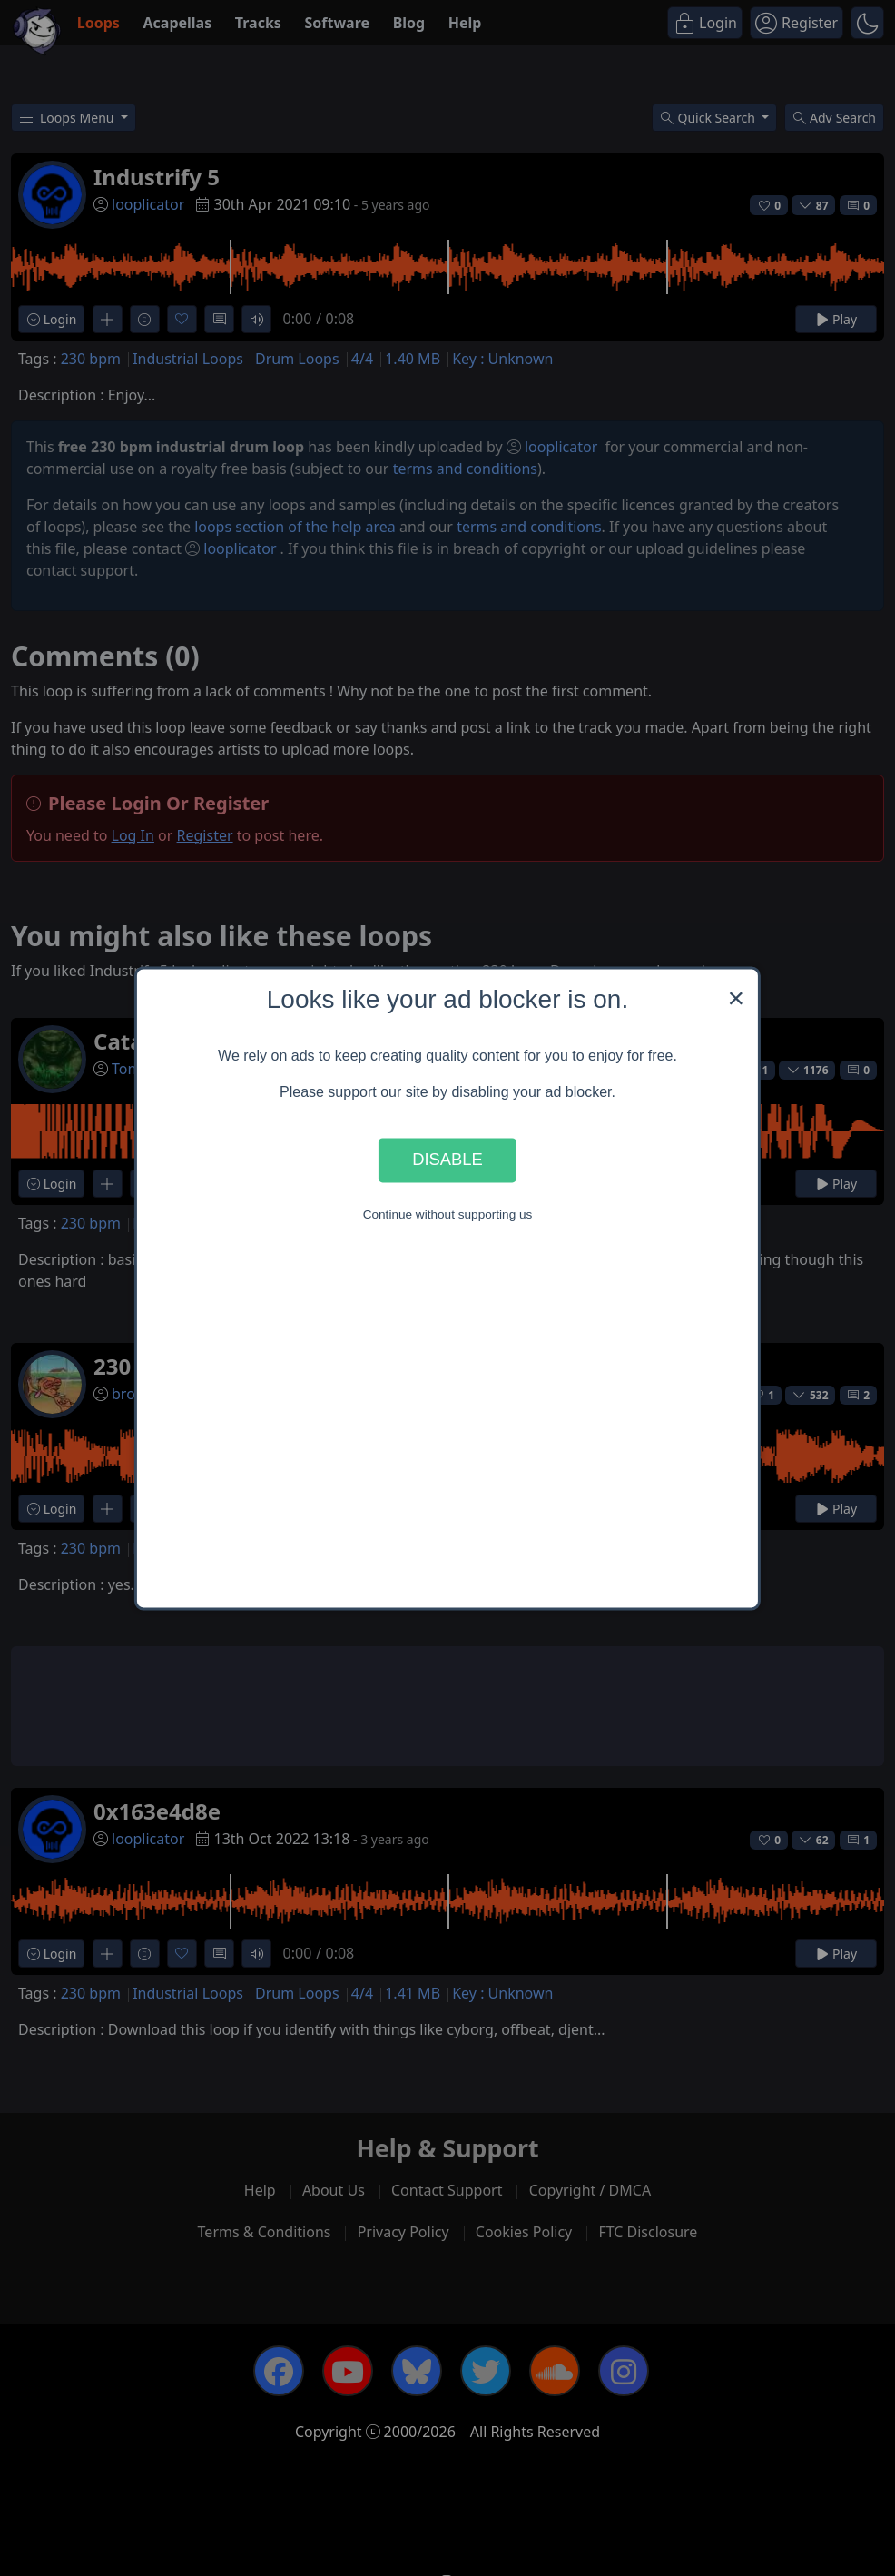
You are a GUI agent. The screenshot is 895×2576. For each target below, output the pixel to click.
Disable (447, 1160)
